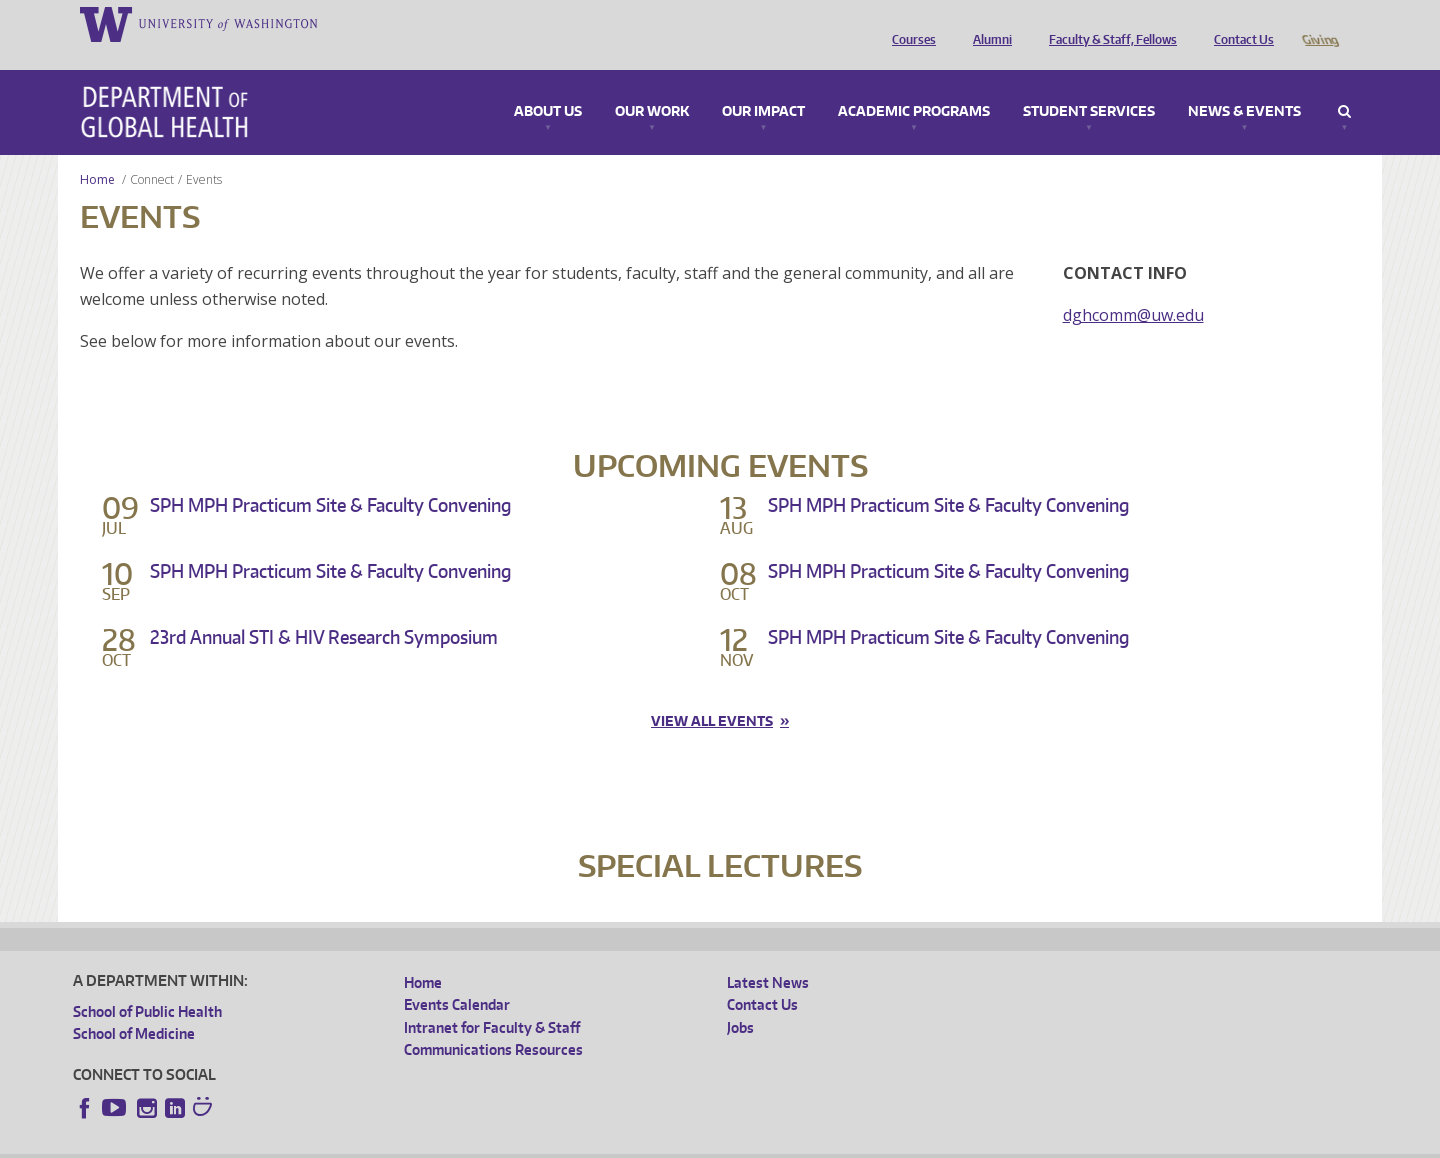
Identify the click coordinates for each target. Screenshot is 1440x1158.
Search (1344, 84)
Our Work (652, 84)
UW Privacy (338, 1142)
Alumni (987, 23)
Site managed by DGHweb (538, 1142)
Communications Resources (493, 1021)
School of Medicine (134, 1005)
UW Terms (419, 1142)
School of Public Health (147, 983)
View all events (712, 693)
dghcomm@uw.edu (1133, 287)
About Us (548, 84)
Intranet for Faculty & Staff (492, 999)
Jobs (740, 999)
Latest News (768, 954)
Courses (909, 23)
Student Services (1089, 84)
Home (97, 151)
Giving (1319, 23)
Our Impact (763, 84)
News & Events (1244, 84)
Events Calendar (457, 976)
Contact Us (1239, 23)
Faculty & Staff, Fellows (1108, 23)
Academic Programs (914, 84)
